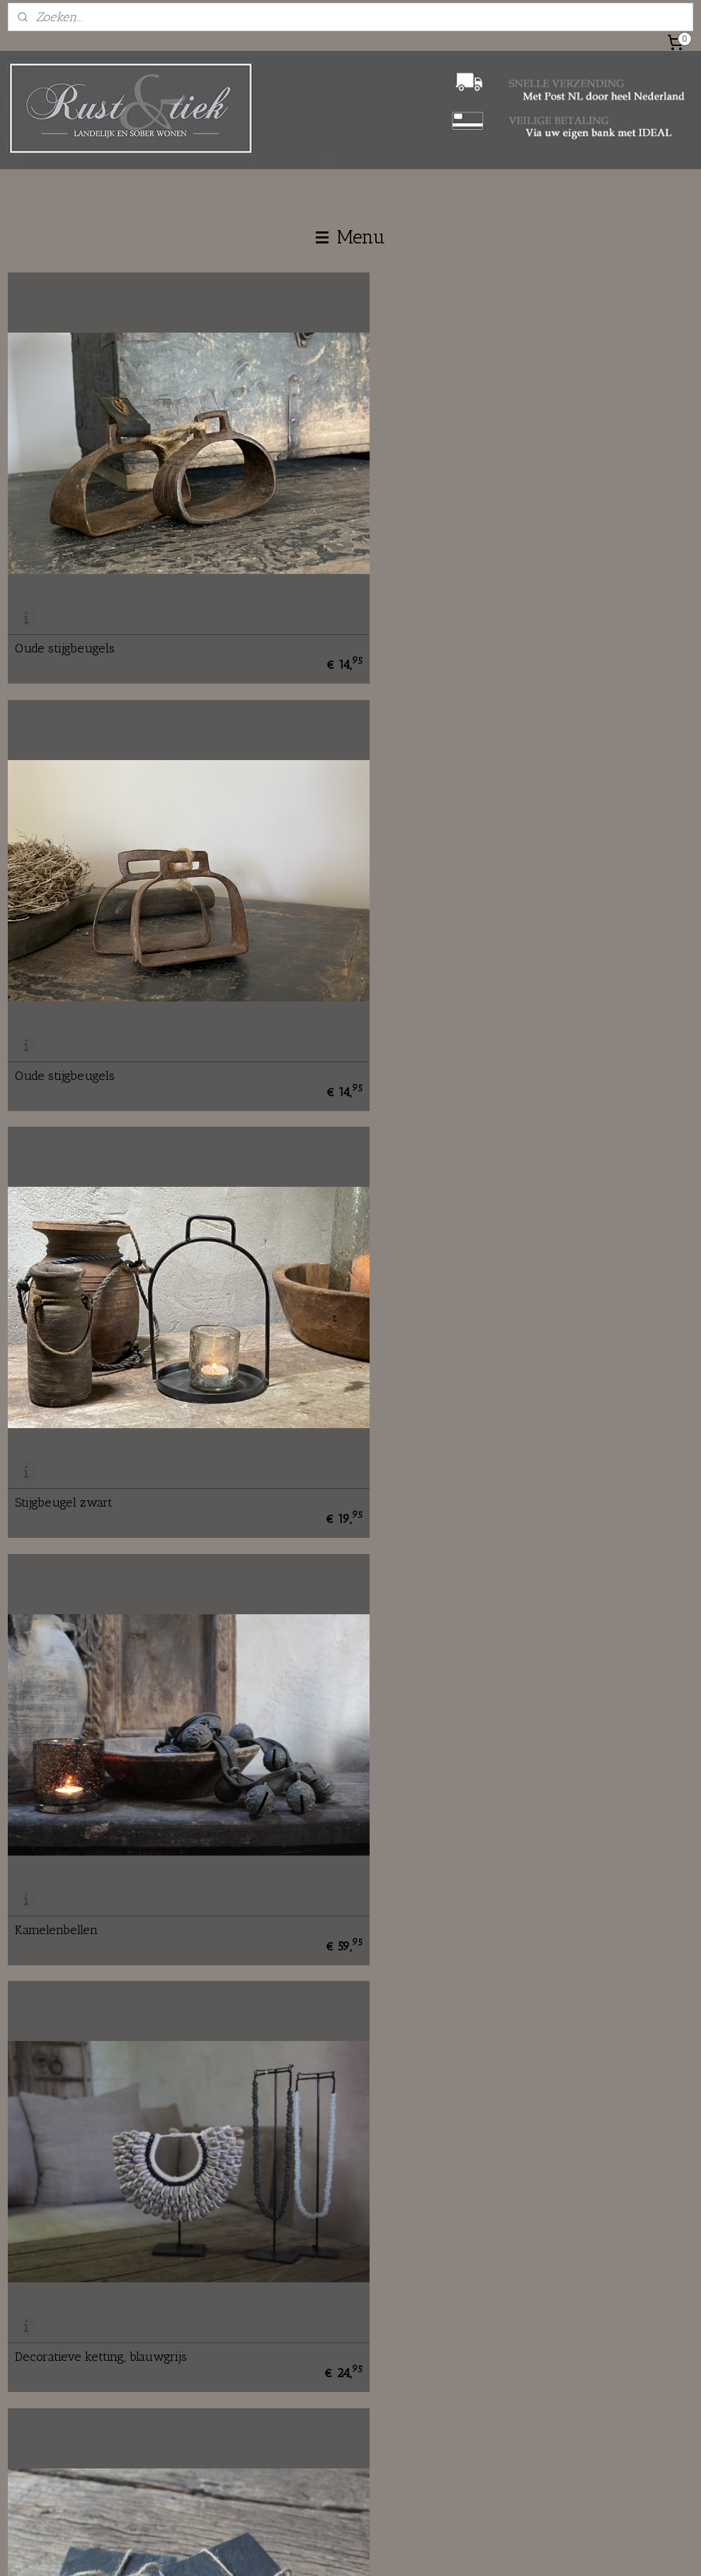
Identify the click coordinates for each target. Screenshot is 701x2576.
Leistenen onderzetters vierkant (456, 1421)
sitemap (305, 2550)
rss (329, 2550)
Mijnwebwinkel (479, 2550)
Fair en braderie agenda (296, 2412)
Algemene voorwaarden (530, 2397)
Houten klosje (403, 1821)
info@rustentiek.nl (69, 2381)
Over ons (262, 2349)
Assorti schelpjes (61, 1821)
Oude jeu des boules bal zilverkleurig (119, 2220)
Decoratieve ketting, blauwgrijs (101, 1421)
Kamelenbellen (406, 1021)
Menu (350, 237)
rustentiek (272, 2461)
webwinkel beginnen (372, 2550)
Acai (377, 2220)
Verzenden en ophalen (527, 2365)
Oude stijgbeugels (65, 621)
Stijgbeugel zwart (64, 1021)
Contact (258, 2365)
